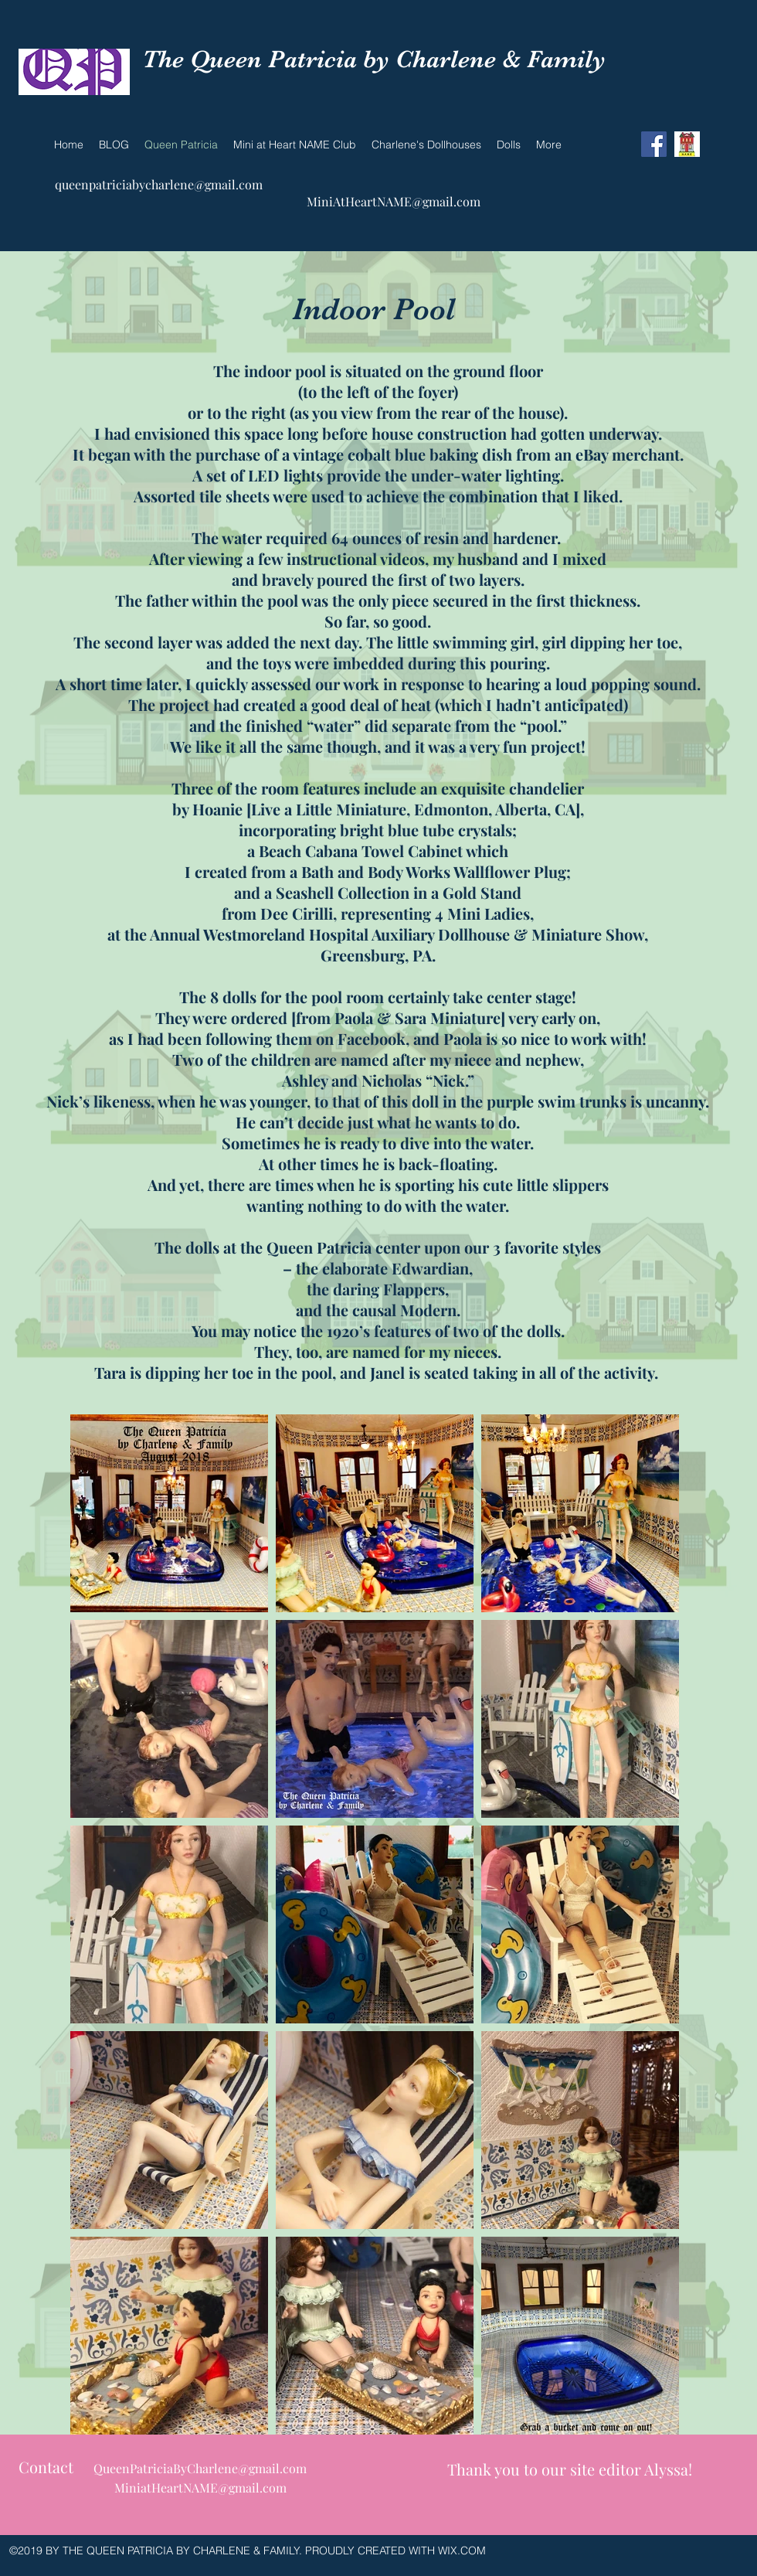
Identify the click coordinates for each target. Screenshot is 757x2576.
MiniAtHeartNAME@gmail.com (393, 201)
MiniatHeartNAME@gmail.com (200, 2487)
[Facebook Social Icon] (654, 144)
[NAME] (687, 144)
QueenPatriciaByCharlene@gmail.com (200, 2468)
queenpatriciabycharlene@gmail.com (159, 184)
